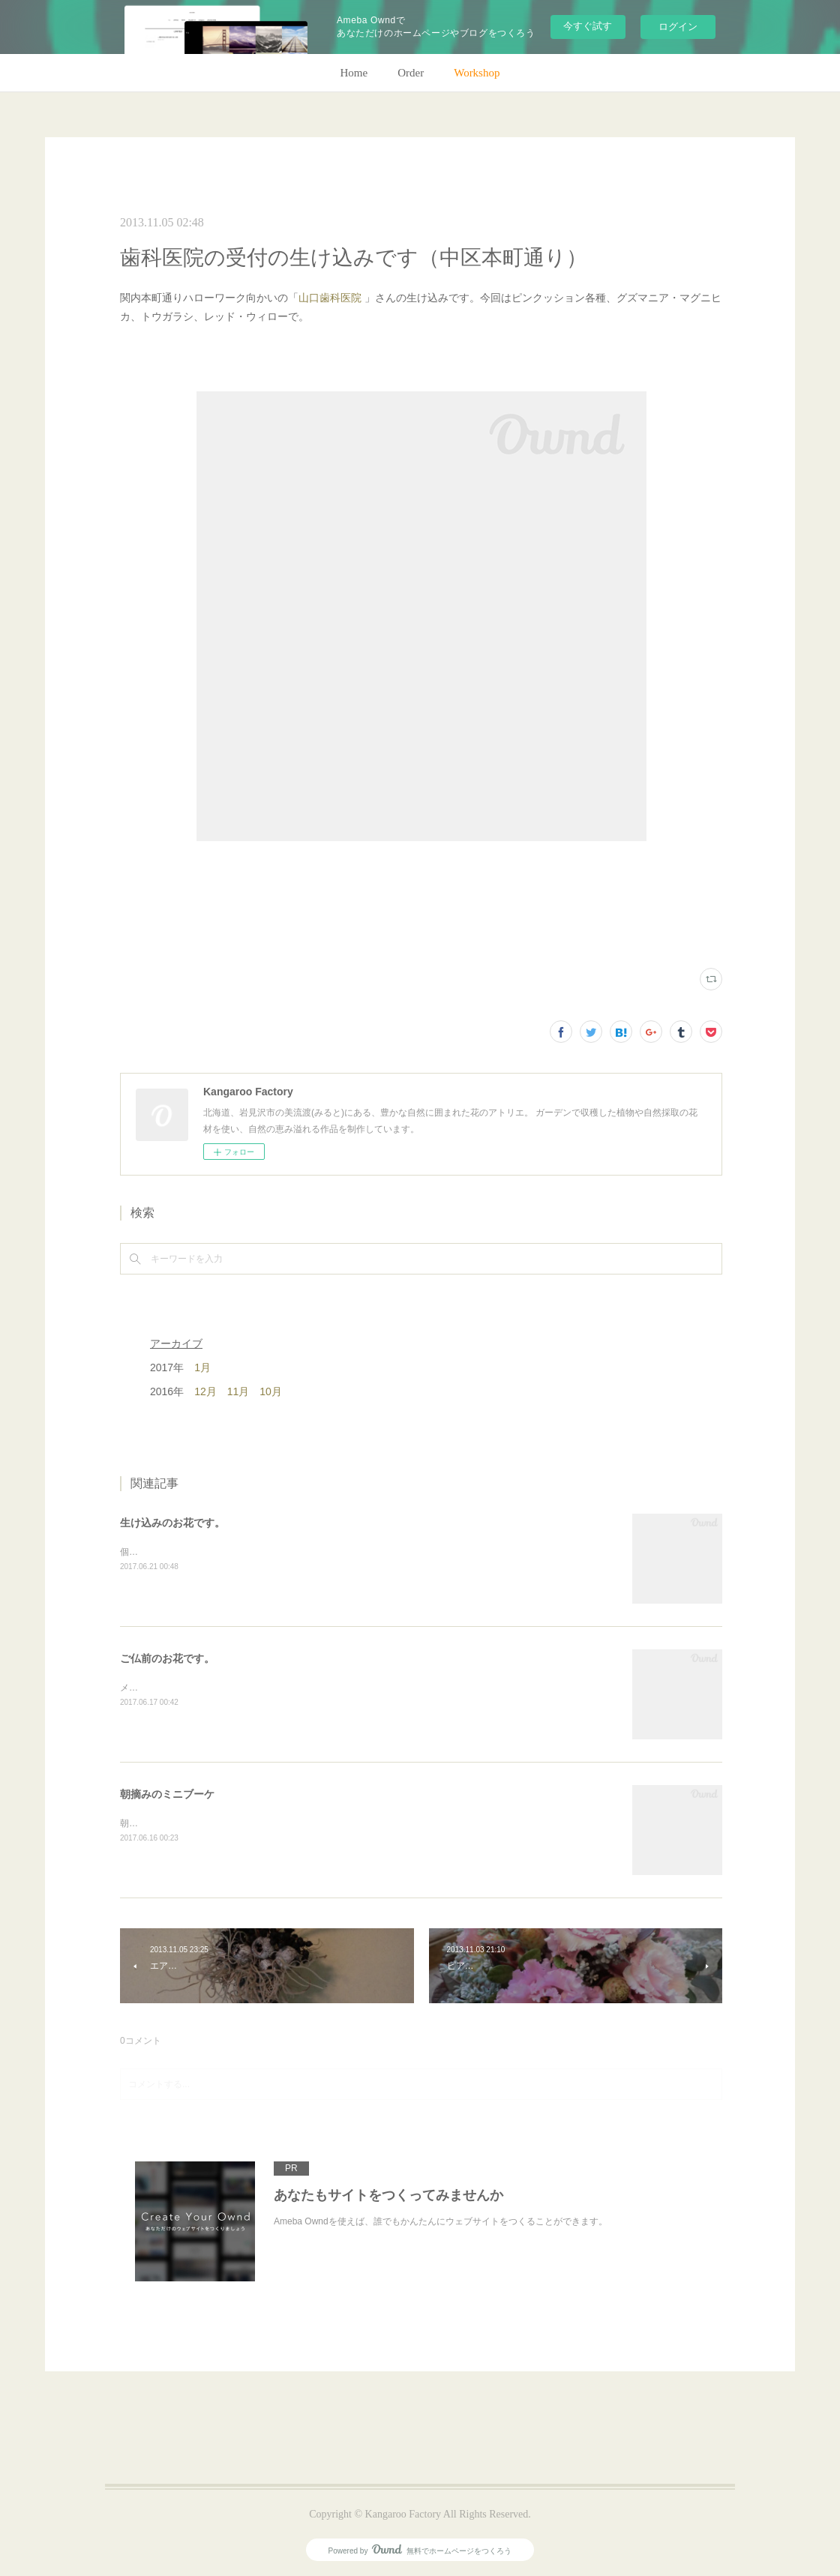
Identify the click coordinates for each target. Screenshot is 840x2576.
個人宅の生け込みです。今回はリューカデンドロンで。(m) (239, 1552)
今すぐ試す (587, 25)
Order (411, 73)
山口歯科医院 (330, 298)
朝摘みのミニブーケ (167, 1794)
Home (354, 73)
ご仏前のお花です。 (167, 1658)
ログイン (678, 26)
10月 (271, 1391)
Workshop (477, 73)
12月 (205, 1391)
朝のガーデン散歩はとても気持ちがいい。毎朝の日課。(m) (239, 1823)
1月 (202, 1367)
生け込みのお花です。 (172, 1523)
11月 (238, 1391)
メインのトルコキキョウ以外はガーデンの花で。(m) (226, 1687)
